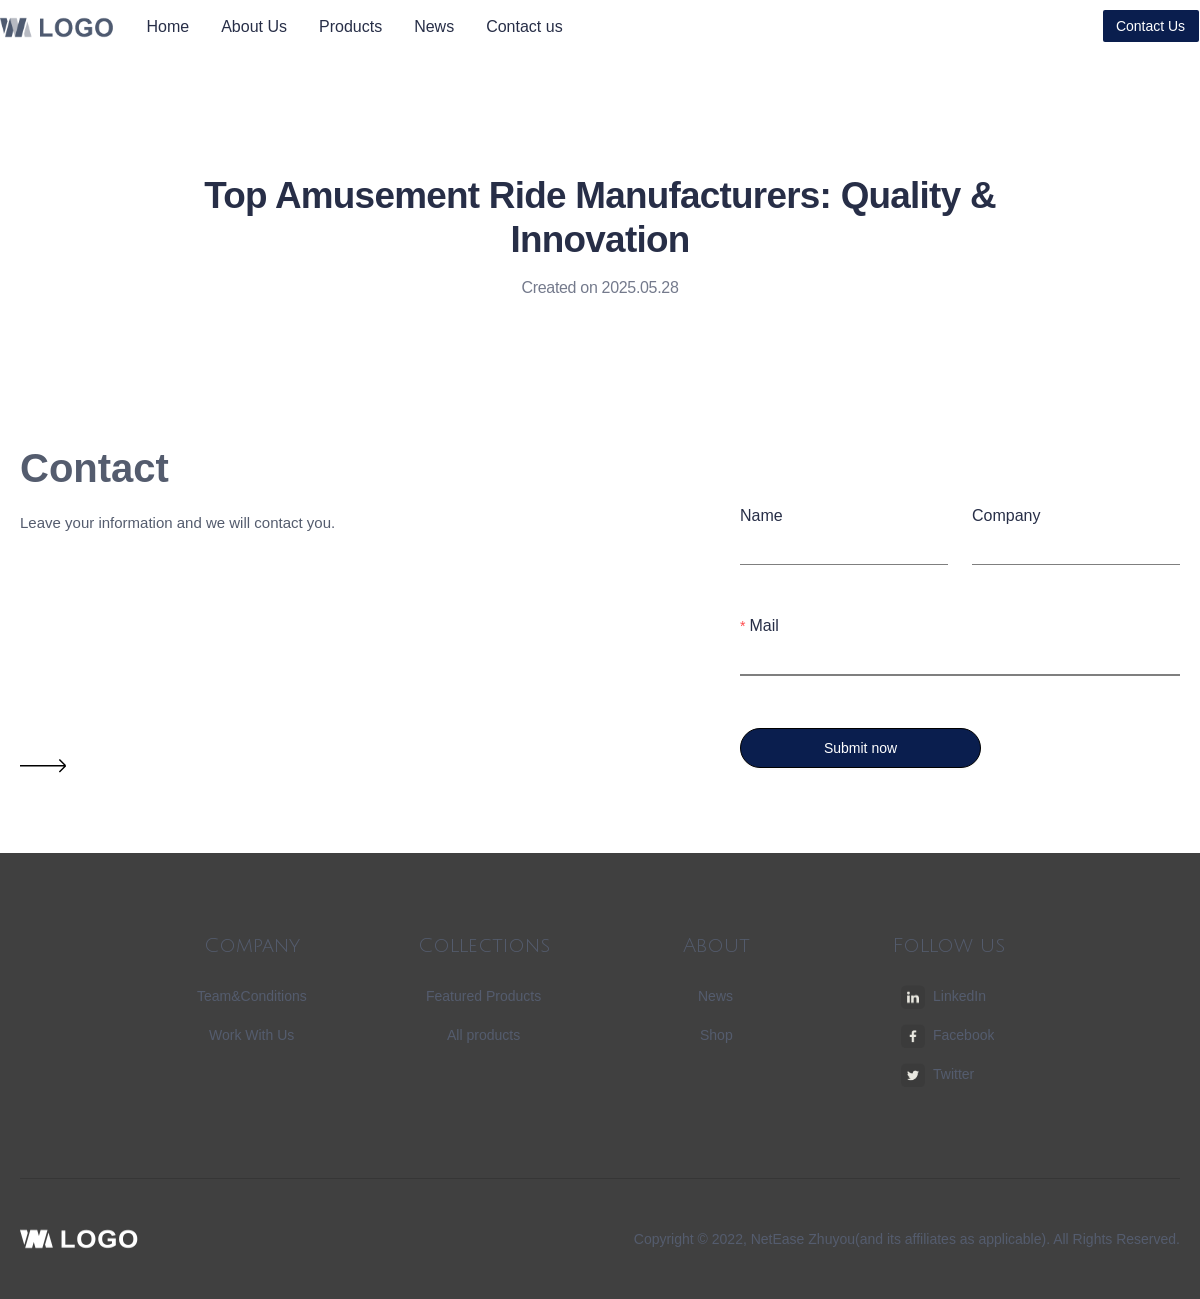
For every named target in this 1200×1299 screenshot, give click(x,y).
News (434, 26)
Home (168, 26)
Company (1006, 515)
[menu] (370, 26)
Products (350, 26)
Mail (763, 625)
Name (761, 515)
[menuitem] (168, 27)
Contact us (524, 26)
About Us (254, 26)
